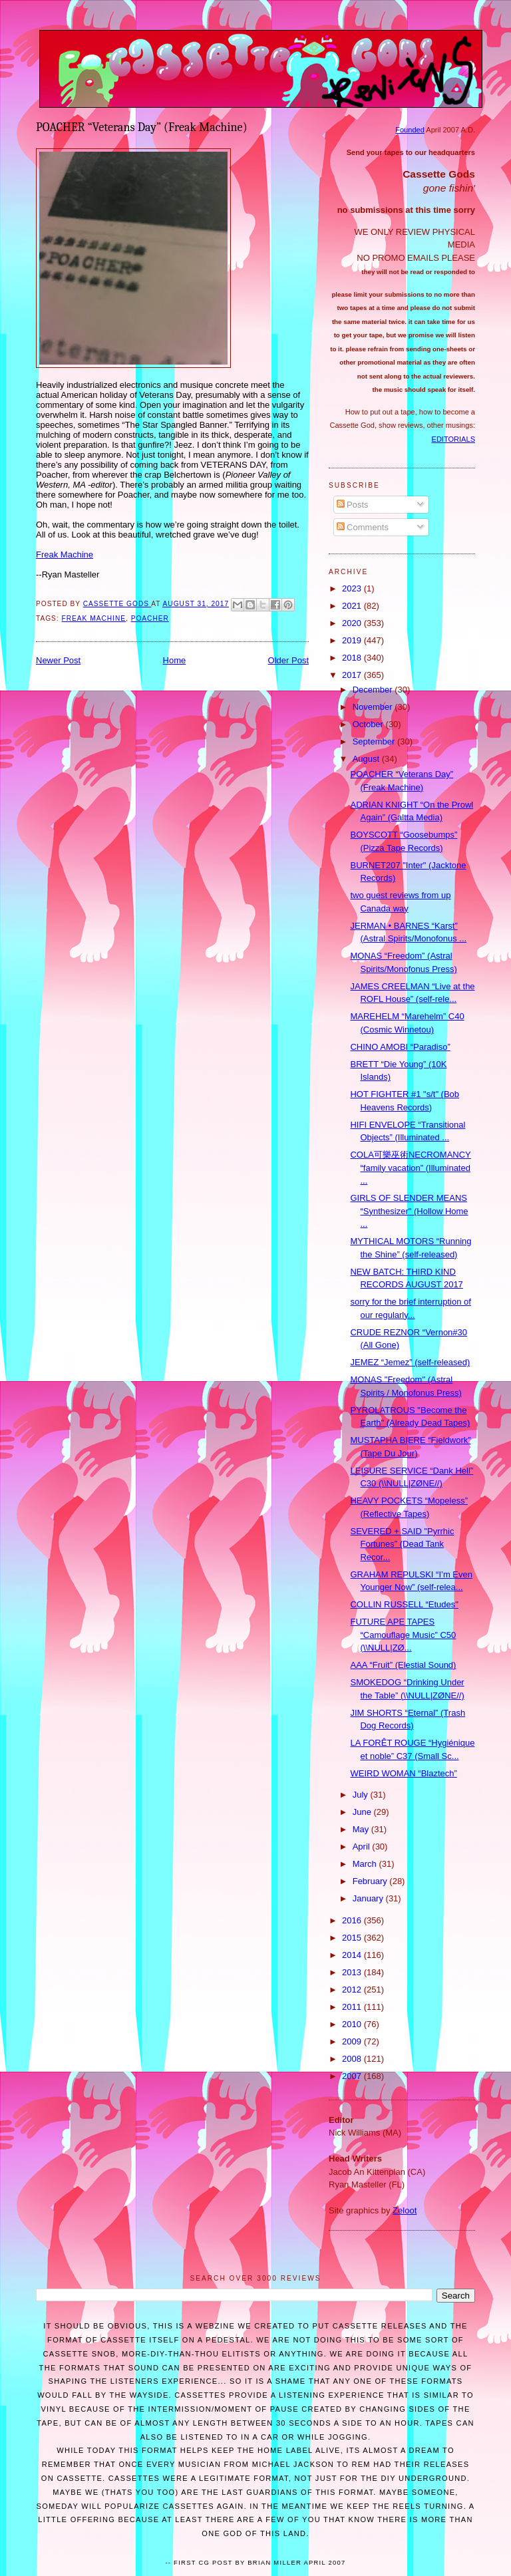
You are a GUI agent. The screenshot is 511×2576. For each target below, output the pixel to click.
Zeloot (405, 2210)
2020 (353, 623)
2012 (353, 1990)
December (374, 690)
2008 (353, 2059)
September (375, 741)
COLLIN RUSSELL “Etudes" (404, 1604)
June (363, 1812)
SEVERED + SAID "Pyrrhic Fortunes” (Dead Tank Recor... (402, 1544)
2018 (353, 658)
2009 (353, 2041)
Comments (363, 527)
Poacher (150, 618)
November (374, 707)
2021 (353, 606)
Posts (353, 505)
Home (174, 660)
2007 (353, 2076)
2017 (353, 675)
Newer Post (58, 660)
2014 (353, 1955)
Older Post (288, 660)
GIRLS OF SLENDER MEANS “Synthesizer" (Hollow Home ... (409, 1211)
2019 (353, 640)
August (367, 759)
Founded (410, 130)
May (362, 1829)
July (362, 1795)
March (366, 1864)
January (369, 1898)
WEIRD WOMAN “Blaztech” (403, 1773)
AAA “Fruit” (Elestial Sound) (403, 1665)
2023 (353, 588)
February (371, 1881)
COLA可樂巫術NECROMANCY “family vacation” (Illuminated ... (410, 1168)
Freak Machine (64, 555)
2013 (353, 1972)
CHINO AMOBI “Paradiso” (400, 1047)
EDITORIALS (453, 439)
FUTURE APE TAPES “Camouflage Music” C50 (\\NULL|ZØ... (403, 1635)
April (363, 1847)
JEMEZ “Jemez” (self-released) (410, 1362)
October (369, 724)
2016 (353, 1920)
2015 (353, 1938)
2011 (353, 2007)
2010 (353, 2024)
